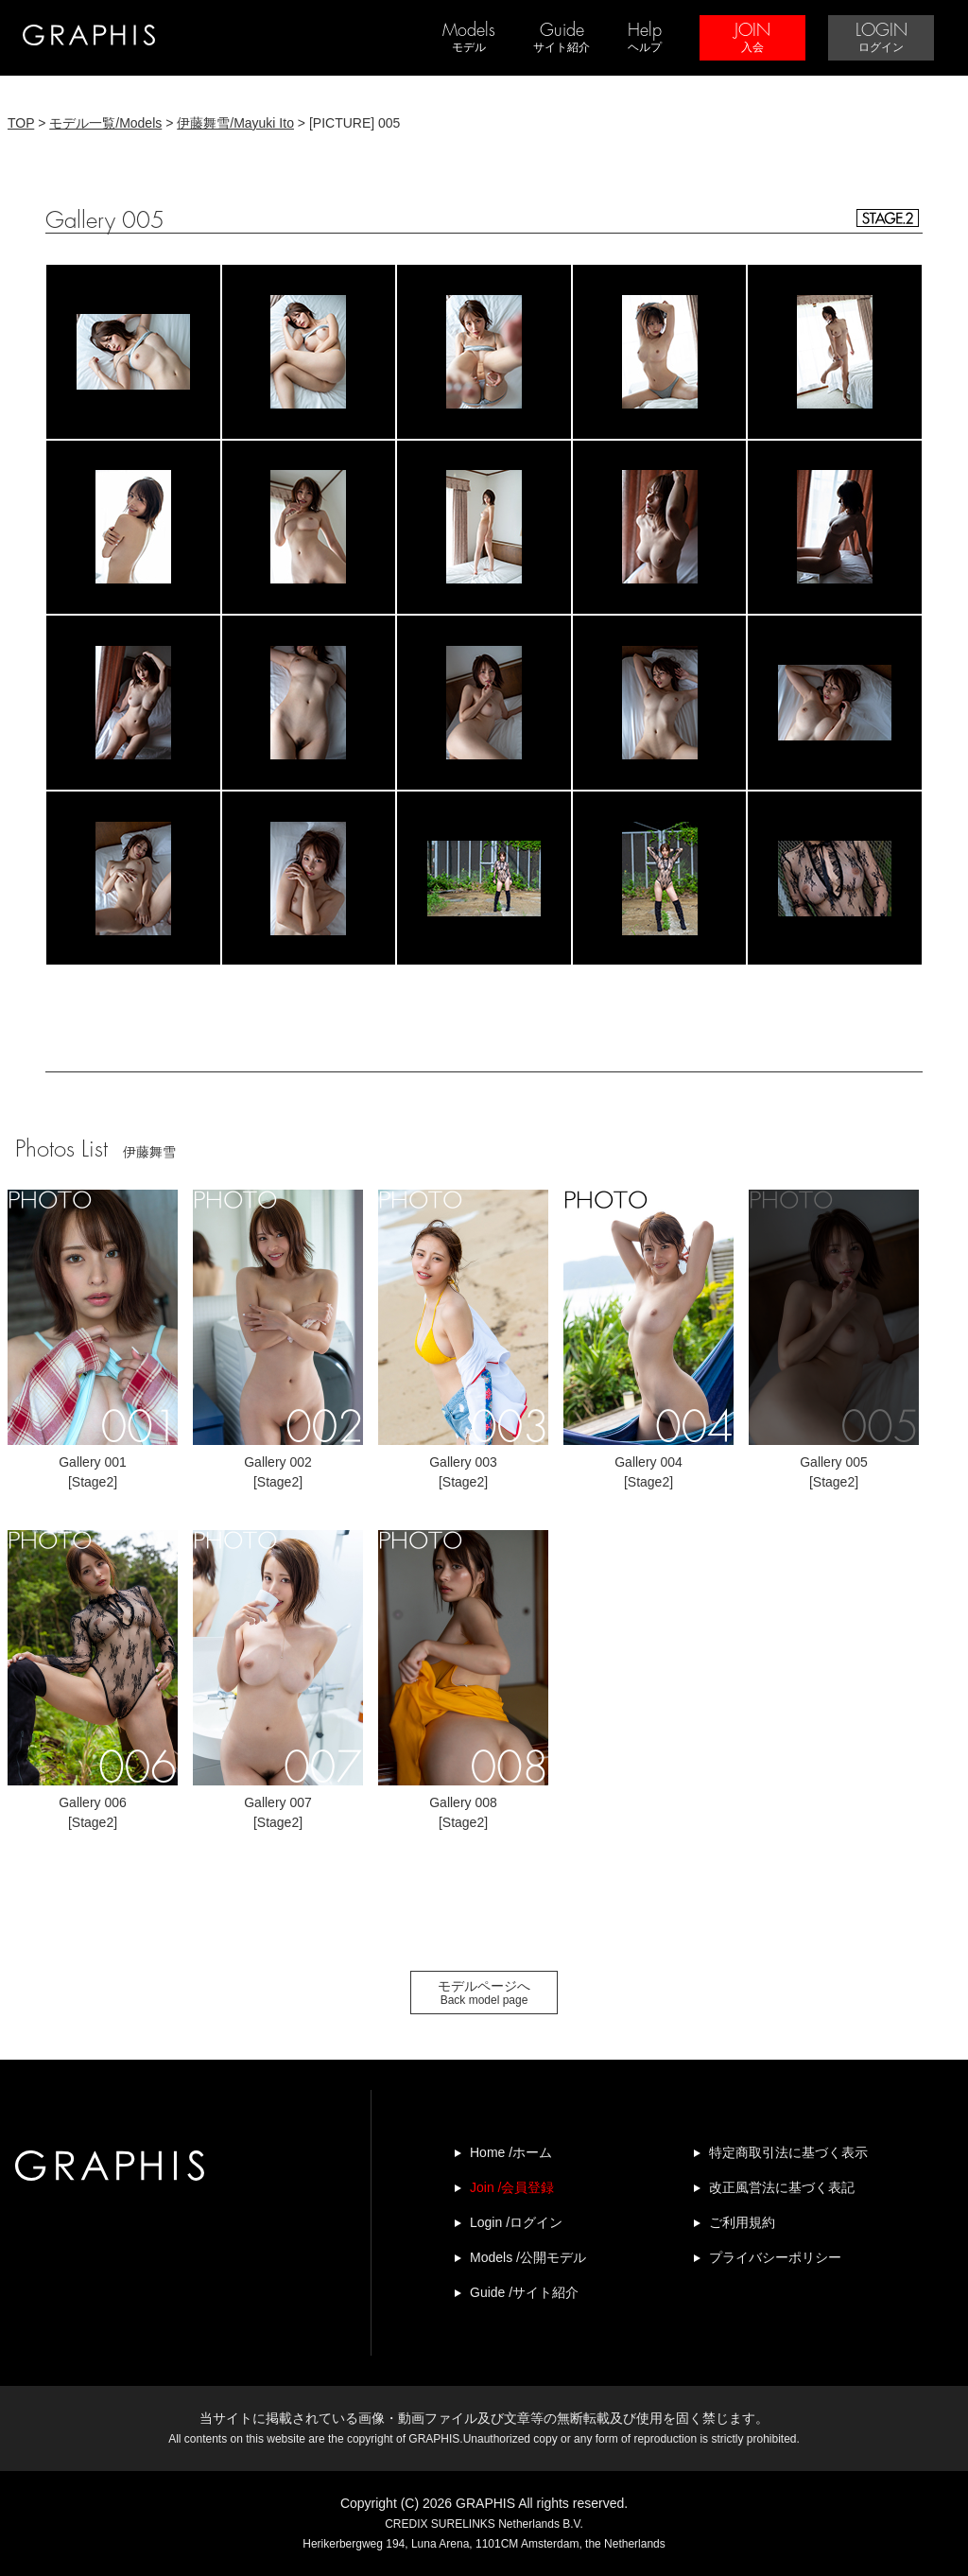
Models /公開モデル (528, 2257)
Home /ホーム (511, 2152)
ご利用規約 (742, 2222)
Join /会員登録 (512, 2187)
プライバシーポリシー (775, 2257)
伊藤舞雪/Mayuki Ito (235, 123)
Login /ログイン (516, 2222)
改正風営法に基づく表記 (782, 2187)
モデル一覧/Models (105, 123)
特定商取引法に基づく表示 (788, 2152)
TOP (21, 123)
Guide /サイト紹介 (524, 2292)
